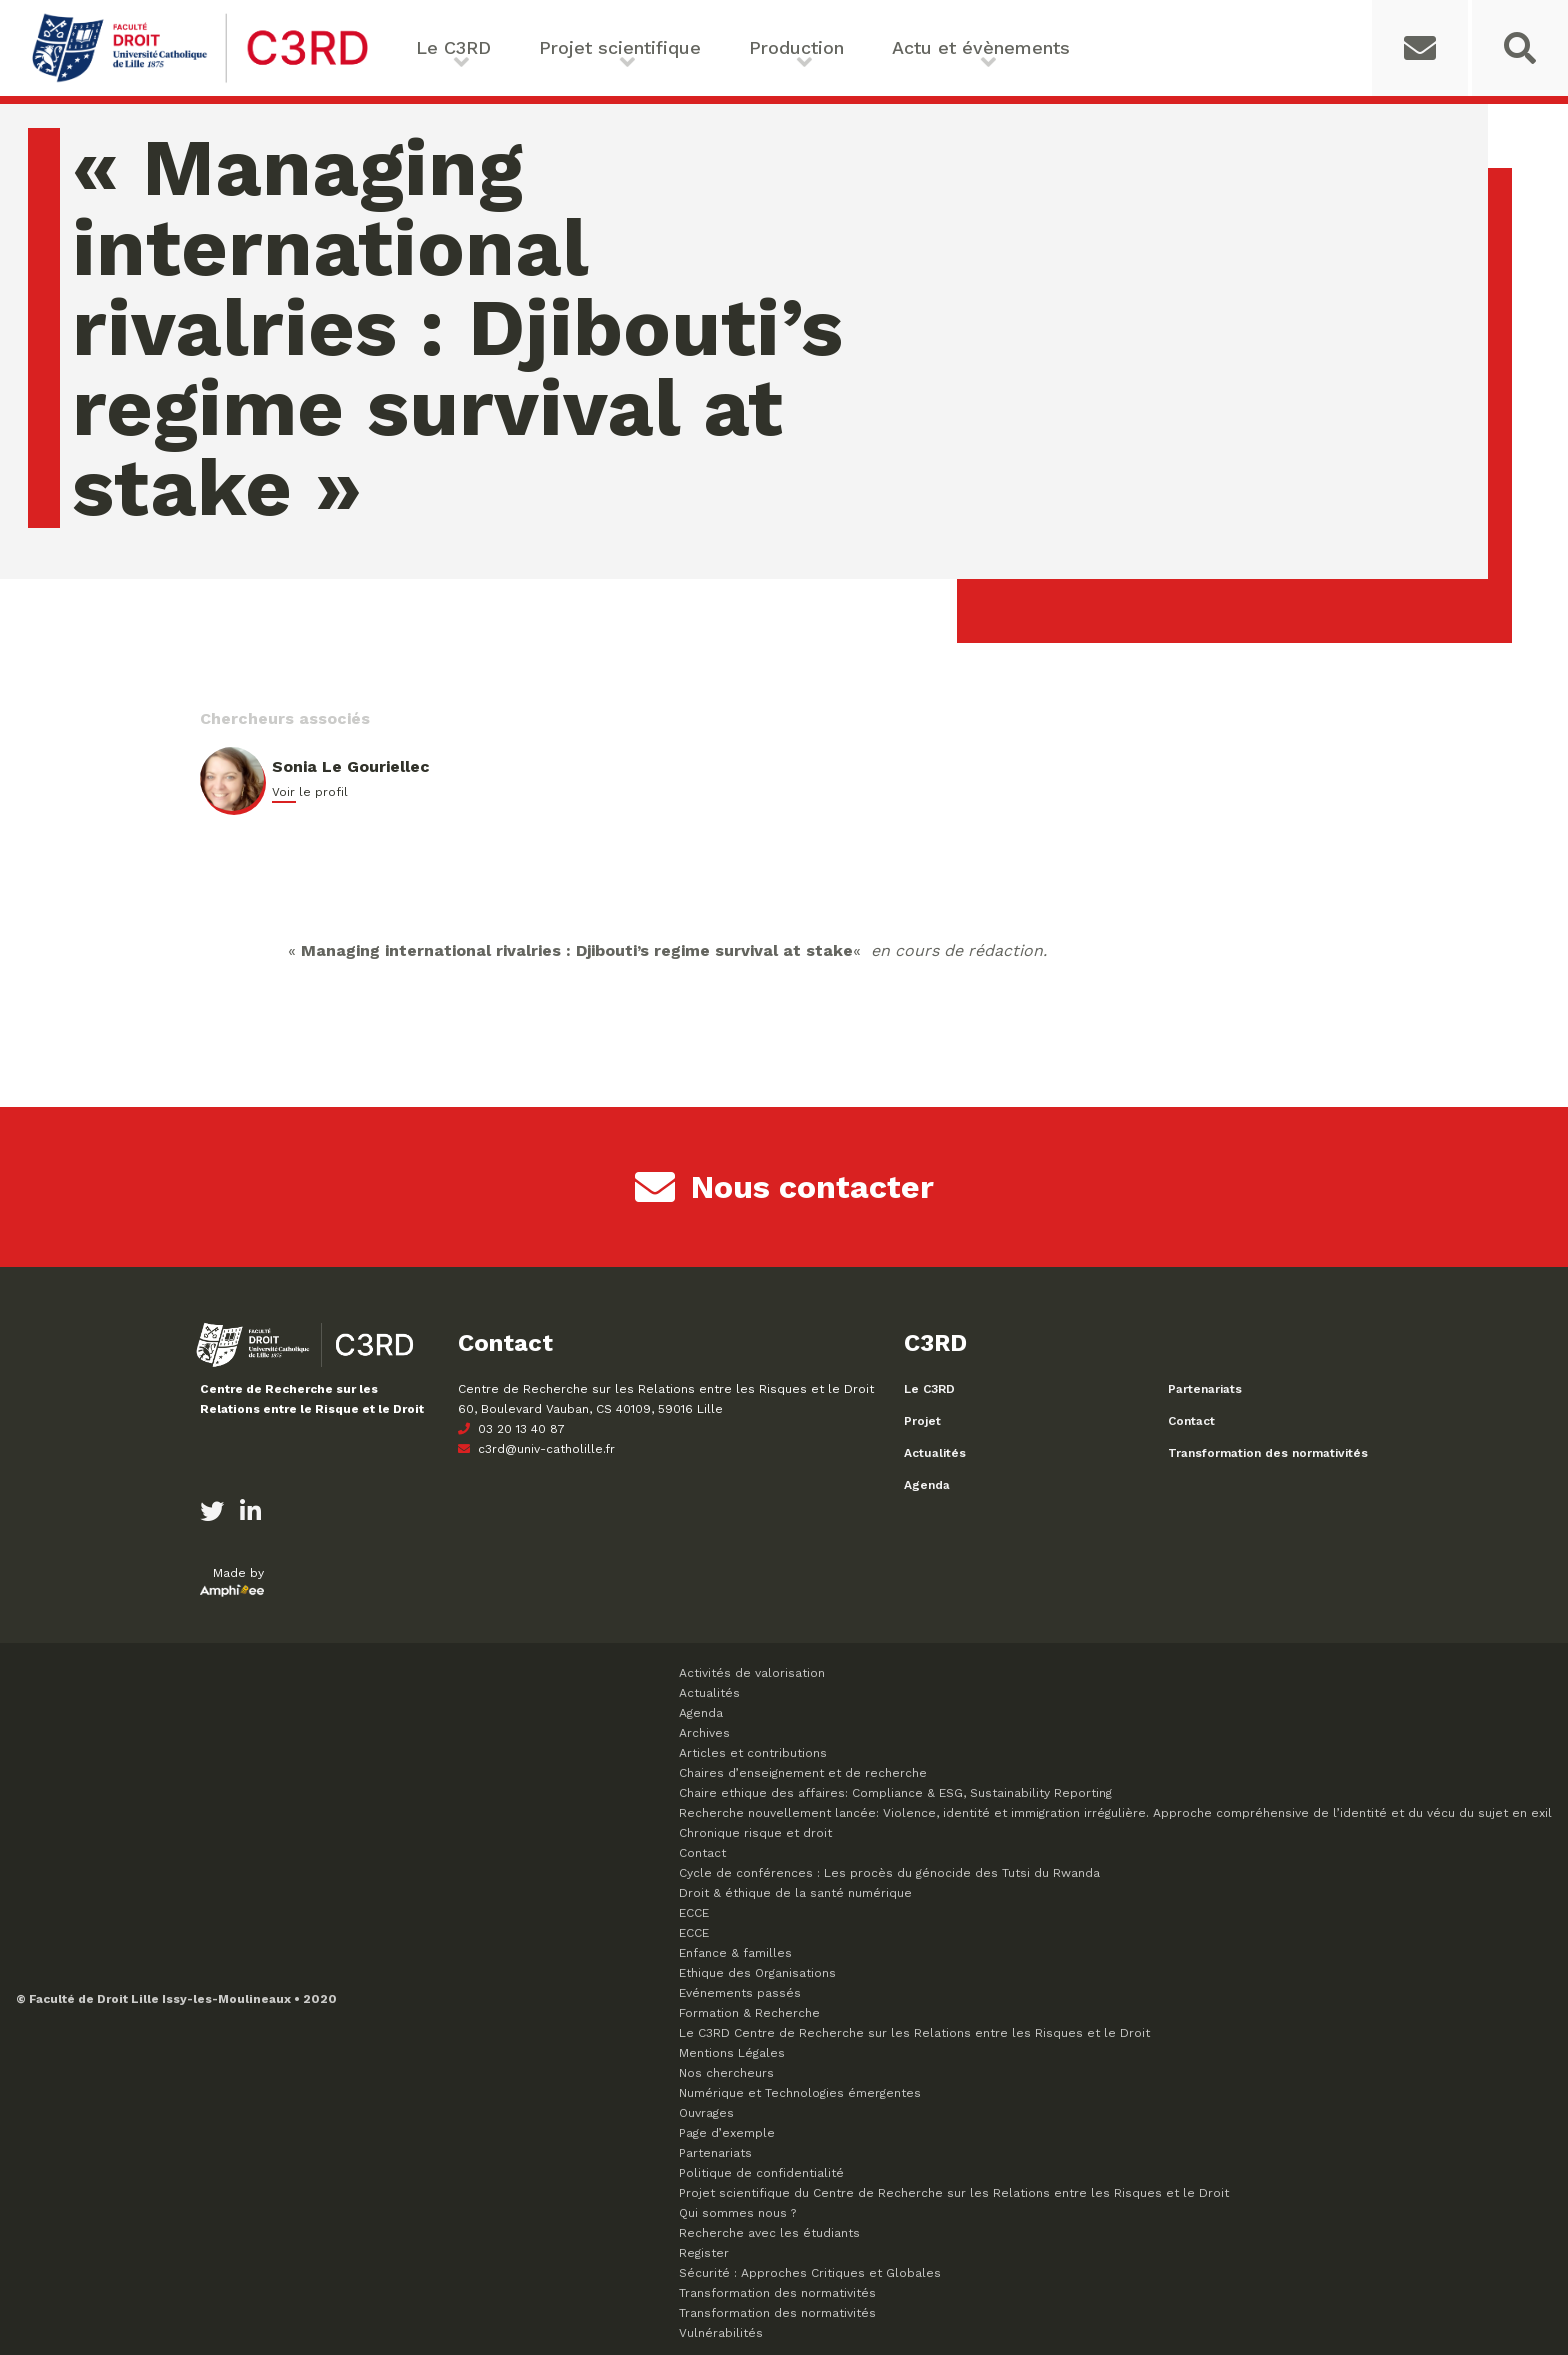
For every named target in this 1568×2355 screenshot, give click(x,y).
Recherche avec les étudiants (769, 2233)
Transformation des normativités (1268, 1453)
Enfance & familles (735, 1953)
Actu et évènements (981, 47)
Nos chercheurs (726, 2073)
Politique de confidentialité (761, 2173)
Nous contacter (784, 1187)
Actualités (935, 1453)
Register (704, 2253)
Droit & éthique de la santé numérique (795, 1893)
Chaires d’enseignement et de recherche (803, 1773)
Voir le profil (310, 792)
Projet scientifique (620, 47)
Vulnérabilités (721, 2333)
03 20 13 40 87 (511, 1429)
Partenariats (1205, 1389)
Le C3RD (453, 47)
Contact (1191, 1421)
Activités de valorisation (752, 1673)
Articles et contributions (753, 1753)
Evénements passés (740, 1993)
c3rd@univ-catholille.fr (536, 1449)
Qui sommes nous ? (737, 2213)
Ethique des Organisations (757, 1973)
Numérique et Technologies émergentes (800, 2093)
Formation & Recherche (749, 2013)
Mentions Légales (732, 2053)
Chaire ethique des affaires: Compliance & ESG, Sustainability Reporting (895, 1793)
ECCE (694, 1913)
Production (796, 47)
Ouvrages (706, 2113)
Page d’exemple (727, 2133)
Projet (922, 1421)
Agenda (927, 1485)
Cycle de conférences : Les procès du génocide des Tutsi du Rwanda (889, 1873)
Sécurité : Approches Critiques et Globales (810, 2273)
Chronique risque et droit (755, 1833)
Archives (704, 1733)
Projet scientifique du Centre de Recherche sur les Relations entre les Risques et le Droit (954, 2193)
